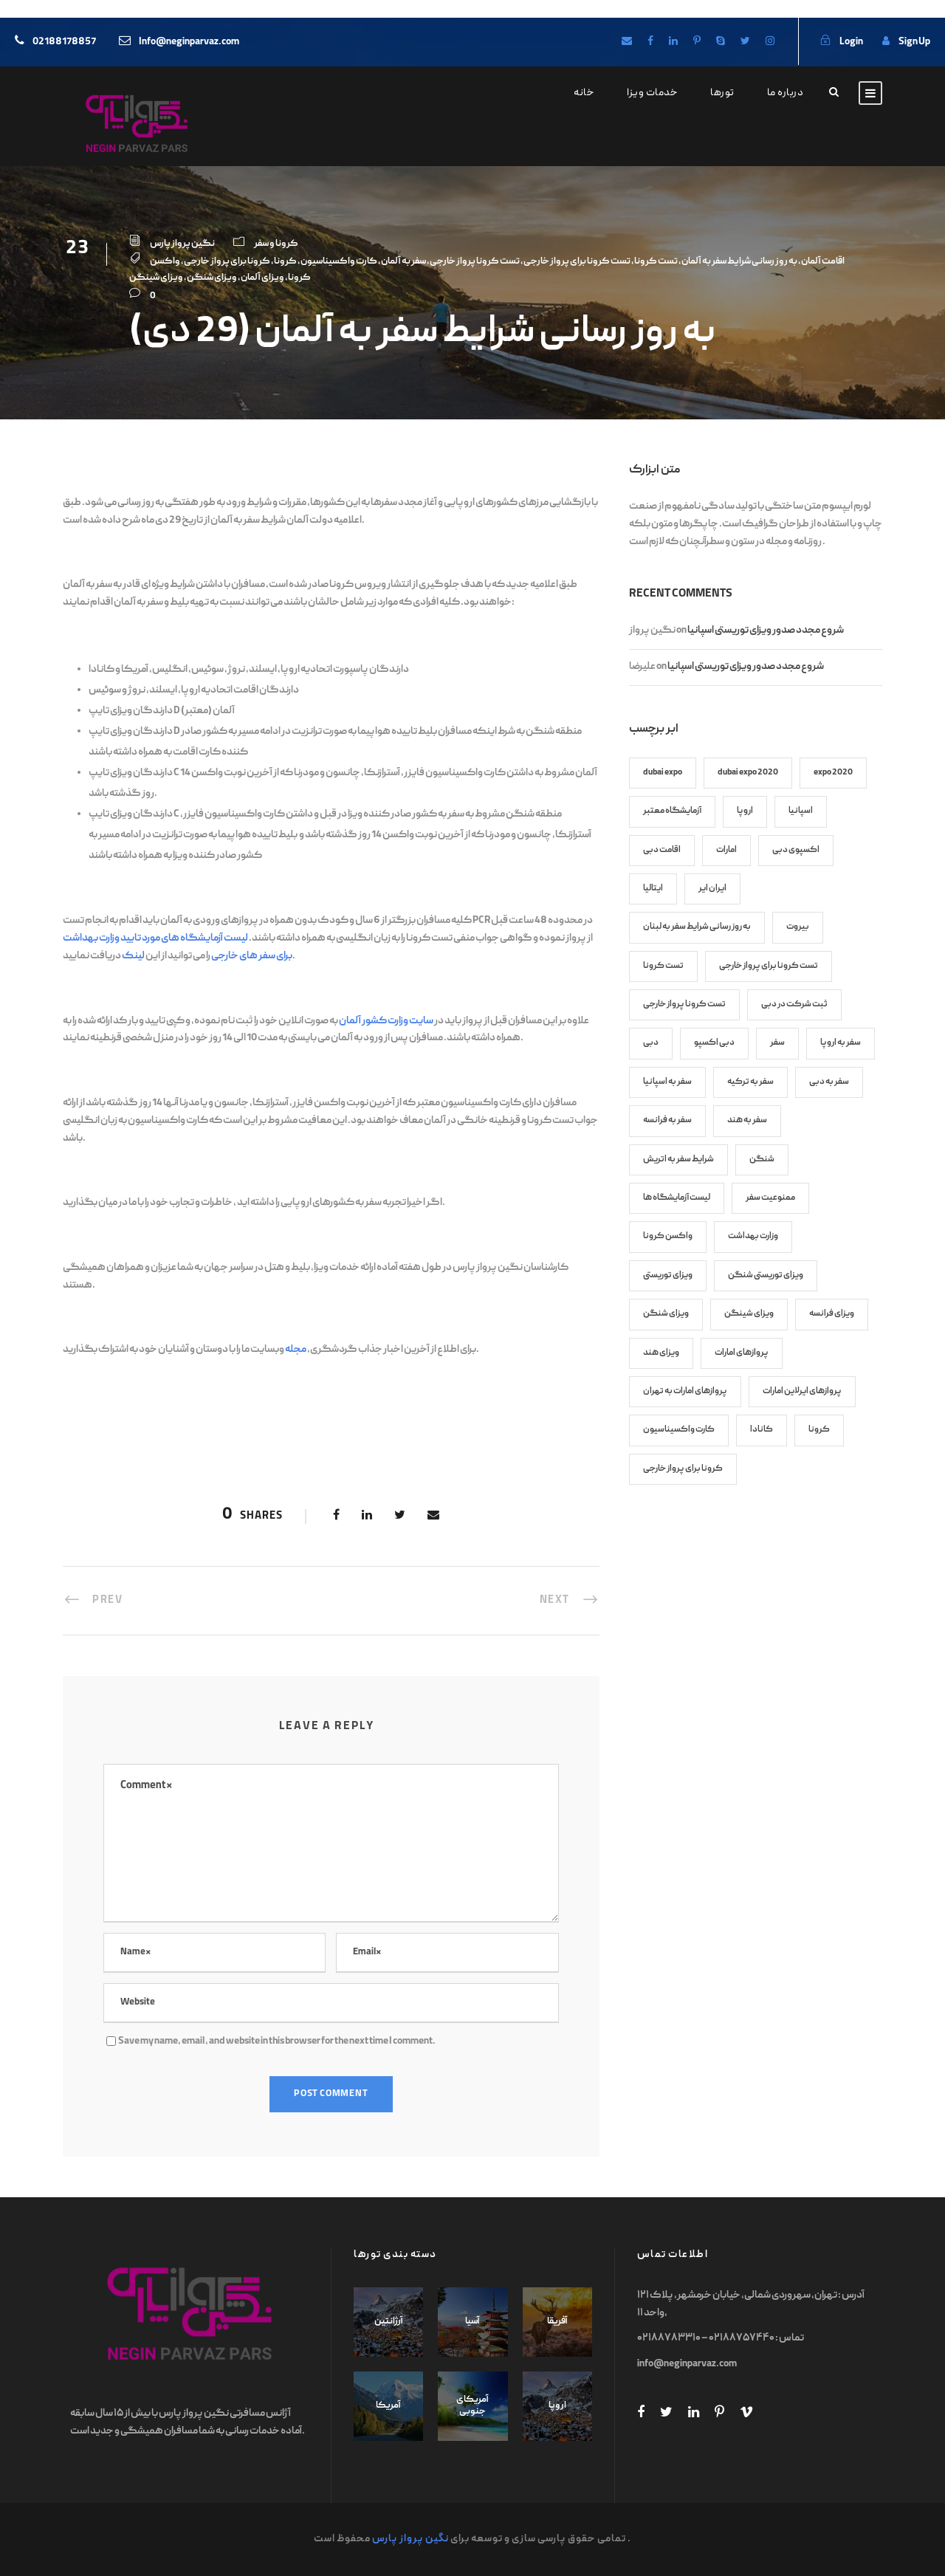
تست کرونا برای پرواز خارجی (576, 262)
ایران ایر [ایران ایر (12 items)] (712, 888)
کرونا (285, 262)
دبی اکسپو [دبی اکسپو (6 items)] (714, 1043)
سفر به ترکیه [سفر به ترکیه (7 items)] (750, 1082)
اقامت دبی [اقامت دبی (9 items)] (662, 850)
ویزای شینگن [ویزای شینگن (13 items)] (749, 1314)
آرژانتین (388, 2322)
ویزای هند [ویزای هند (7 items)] (661, 1353)
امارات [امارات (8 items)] (726, 850)
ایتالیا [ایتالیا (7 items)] (653, 888)
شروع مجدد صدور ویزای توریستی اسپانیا (765, 630)
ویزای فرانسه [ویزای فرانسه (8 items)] (831, 1314)
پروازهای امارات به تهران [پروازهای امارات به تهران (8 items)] (685, 1391)
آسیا (472, 2322)
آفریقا (557, 2322)
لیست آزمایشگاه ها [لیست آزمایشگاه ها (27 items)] (676, 1198)
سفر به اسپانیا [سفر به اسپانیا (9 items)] (667, 1082)
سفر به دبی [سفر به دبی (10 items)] (829, 1082)
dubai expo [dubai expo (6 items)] (662, 772)
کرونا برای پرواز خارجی (227, 262)
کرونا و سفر (276, 244)
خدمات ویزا (652, 93)
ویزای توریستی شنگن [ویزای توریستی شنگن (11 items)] (765, 1275)
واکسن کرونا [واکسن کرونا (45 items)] (668, 1236)
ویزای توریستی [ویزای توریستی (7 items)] (668, 1275)
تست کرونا (656, 262)
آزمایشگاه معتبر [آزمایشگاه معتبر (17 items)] (672, 811)
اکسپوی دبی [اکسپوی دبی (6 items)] (795, 850)
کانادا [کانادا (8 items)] (761, 1429)
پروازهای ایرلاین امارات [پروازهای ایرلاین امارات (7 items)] (802, 1391)
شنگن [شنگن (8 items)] (761, 1159)
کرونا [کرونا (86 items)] (819, 1429)
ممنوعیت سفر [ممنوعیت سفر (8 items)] (770, 1198)
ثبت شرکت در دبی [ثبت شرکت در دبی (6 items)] (794, 1004)
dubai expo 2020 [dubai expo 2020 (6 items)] (748, 772)
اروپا (557, 2406)
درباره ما (785, 93)
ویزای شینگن (156, 278)
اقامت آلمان (823, 262)
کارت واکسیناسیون (338, 262)
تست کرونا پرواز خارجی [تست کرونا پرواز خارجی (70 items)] (684, 1004)
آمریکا (388, 2406)
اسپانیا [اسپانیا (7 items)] (800, 811)
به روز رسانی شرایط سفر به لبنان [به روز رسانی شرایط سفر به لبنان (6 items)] (697, 927)
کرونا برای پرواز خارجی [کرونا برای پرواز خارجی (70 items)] (683, 1469)
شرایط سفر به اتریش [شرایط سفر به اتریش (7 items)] (678, 1159)
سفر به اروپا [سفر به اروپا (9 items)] (840, 1043)
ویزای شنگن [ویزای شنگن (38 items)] (666, 1314)
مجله (295, 1349)
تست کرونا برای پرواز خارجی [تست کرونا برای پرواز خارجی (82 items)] (768, 966)
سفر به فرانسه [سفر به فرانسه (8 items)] (667, 1120)
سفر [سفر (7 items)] (777, 1043)
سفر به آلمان (403, 262)
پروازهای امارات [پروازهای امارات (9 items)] (742, 1353)
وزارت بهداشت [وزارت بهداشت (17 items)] (753, 1236)
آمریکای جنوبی (472, 2406)
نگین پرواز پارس (182, 244)
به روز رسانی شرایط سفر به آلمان (739, 262)
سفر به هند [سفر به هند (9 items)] (747, 1120)
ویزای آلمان (262, 278)
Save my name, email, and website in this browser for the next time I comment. (277, 2041)
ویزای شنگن (212, 278)
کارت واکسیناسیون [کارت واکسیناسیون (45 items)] (679, 1429)
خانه (584, 93)
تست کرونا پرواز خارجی (475, 262)
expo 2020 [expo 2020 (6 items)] (833, 772)
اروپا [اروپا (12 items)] (745, 811)
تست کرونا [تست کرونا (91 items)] (663, 966)
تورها (722, 93)
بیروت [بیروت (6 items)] (797, 927)
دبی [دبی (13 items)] (651, 1043)
